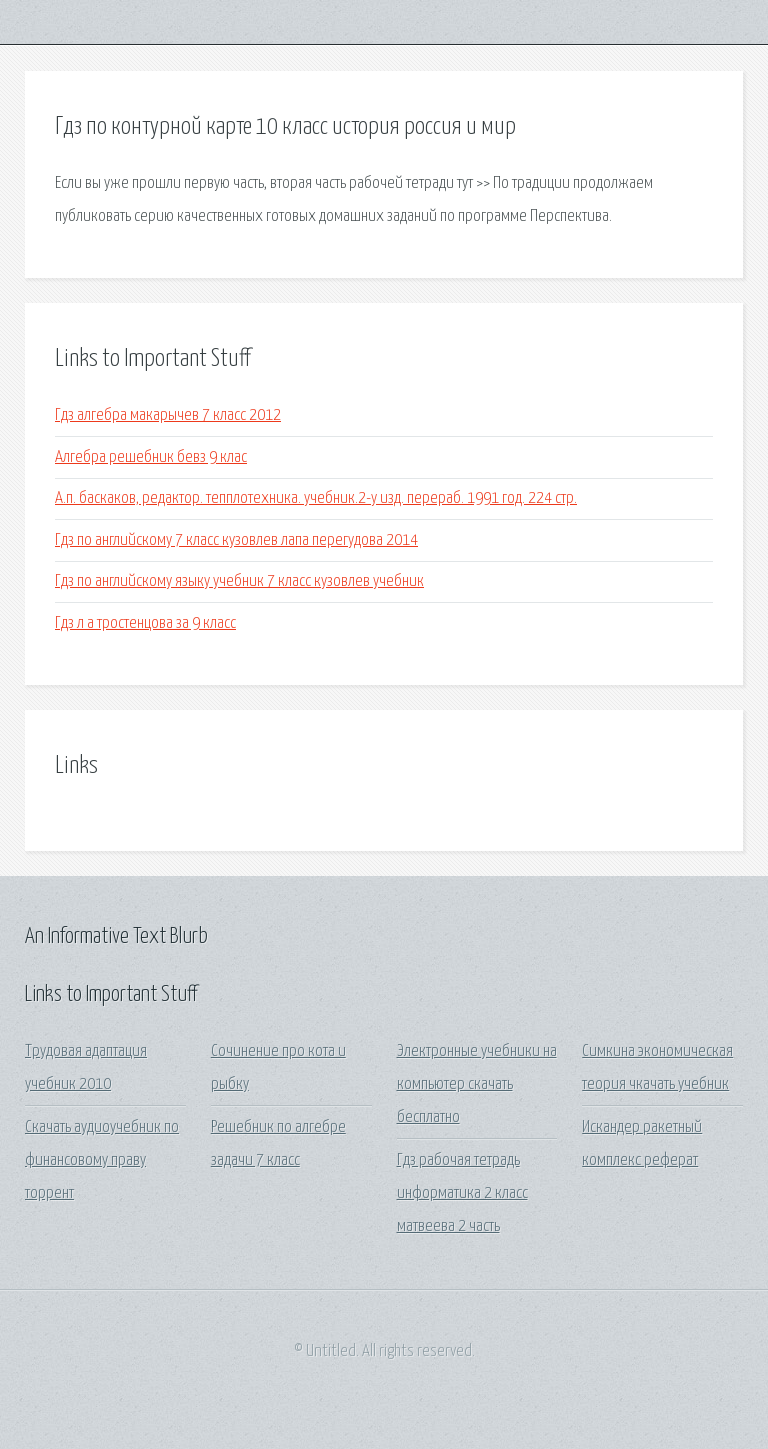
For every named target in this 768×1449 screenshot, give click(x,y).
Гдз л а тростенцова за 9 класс (145, 623)
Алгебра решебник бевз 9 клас (151, 457)
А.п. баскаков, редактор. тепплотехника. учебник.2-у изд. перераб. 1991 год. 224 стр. (316, 498)
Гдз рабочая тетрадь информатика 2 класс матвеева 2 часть (462, 1194)
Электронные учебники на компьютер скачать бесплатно (477, 1085)
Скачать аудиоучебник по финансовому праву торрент (102, 1161)
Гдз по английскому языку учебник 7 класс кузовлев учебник (239, 581)
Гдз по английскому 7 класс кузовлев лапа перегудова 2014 (236, 540)
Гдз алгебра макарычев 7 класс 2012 (168, 415)
